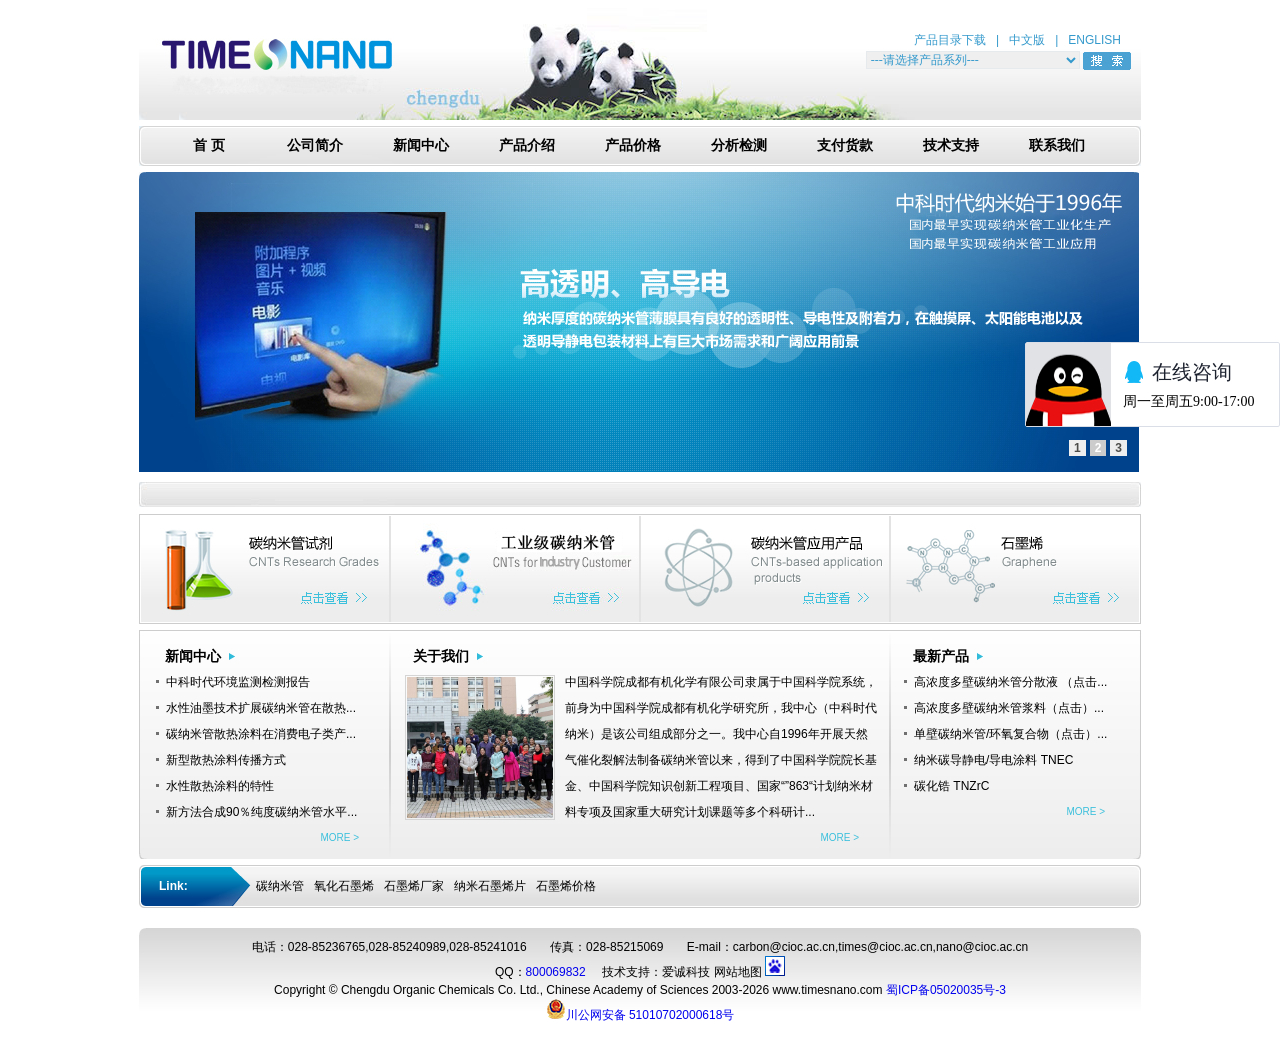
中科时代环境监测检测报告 (238, 682)
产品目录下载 (950, 40)
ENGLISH (1094, 40)
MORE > (339, 837)
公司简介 (315, 145)
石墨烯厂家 (414, 886)
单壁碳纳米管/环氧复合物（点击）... (1010, 734)
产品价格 (633, 145)
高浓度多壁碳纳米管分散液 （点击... (1010, 682)
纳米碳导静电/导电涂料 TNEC (993, 760)
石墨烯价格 (566, 886)
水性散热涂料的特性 (220, 786)
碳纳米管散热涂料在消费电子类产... (261, 734)
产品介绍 (527, 145)
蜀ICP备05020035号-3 (946, 990)
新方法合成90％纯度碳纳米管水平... (261, 812)
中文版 (1027, 40)
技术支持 (951, 145)
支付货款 (845, 145)
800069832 (556, 972)
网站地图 (738, 972)
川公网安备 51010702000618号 (640, 1009)
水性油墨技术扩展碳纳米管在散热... (261, 708)
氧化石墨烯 (344, 886)
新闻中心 (421, 145)
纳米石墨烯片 (490, 886)
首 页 (209, 145)
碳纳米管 (280, 886)
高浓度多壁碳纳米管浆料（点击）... (1009, 708)
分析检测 (739, 145)
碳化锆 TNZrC (951, 786)
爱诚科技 (686, 972)
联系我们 (1057, 145)
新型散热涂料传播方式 (226, 760)
